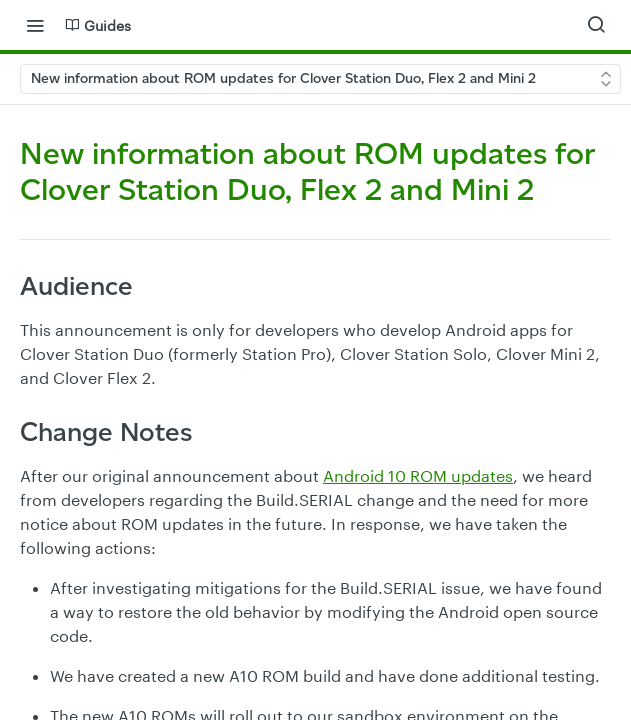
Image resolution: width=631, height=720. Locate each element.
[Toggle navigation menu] (35, 25)
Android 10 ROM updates (418, 475)
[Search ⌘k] (596, 25)
